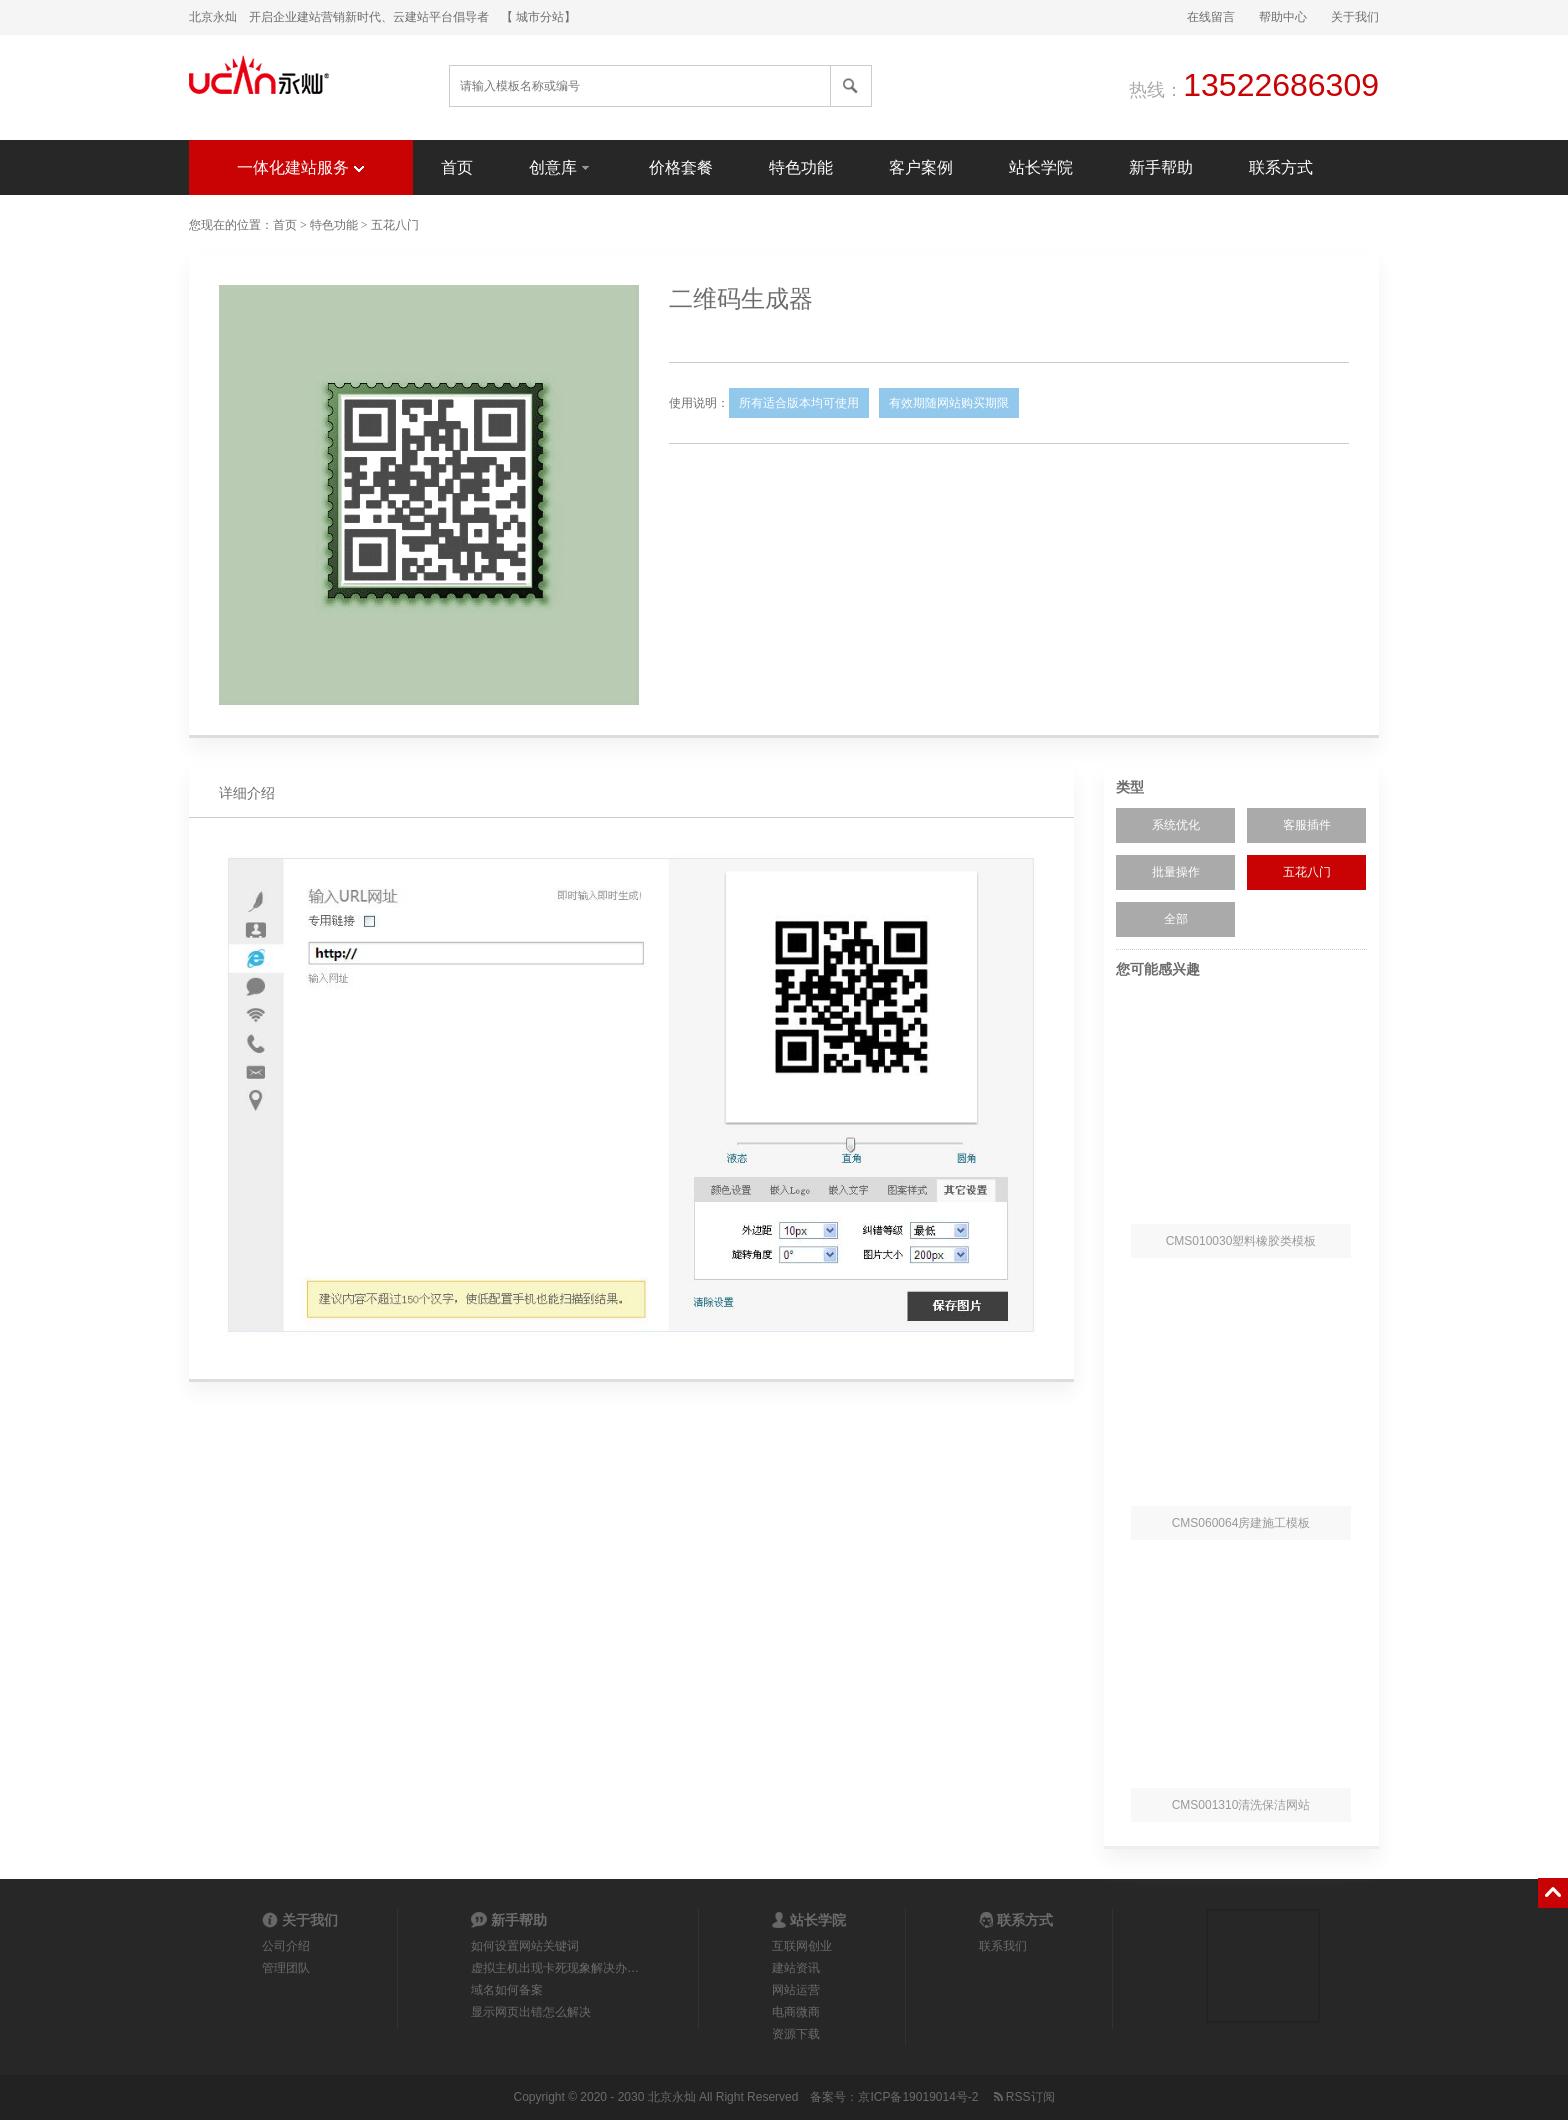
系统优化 (1176, 825)
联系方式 (1281, 167)
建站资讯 (796, 1968)
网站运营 (796, 1990)
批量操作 (1176, 872)
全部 (1176, 919)
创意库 (561, 166)
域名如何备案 (507, 1990)
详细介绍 (247, 793)
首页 (457, 167)
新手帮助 (1161, 167)
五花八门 (395, 225)
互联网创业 (802, 1946)
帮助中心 (1283, 17)
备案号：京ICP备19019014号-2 (894, 2097)
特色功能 (801, 167)
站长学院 (1041, 167)
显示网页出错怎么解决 (531, 2012)
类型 (1130, 787)
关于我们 (1355, 17)
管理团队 (286, 1968)
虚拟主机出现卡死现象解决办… (555, 1968)
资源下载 (796, 2034)
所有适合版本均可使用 (799, 403)
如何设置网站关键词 (525, 1946)
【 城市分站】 (538, 17)
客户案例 (921, 167)
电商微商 (796, 2012)
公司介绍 (286, 1946)
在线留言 (1211, 17)
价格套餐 (681, 167)
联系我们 (1003, 1946)
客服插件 (1307, 825)
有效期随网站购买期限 (949, 403)
